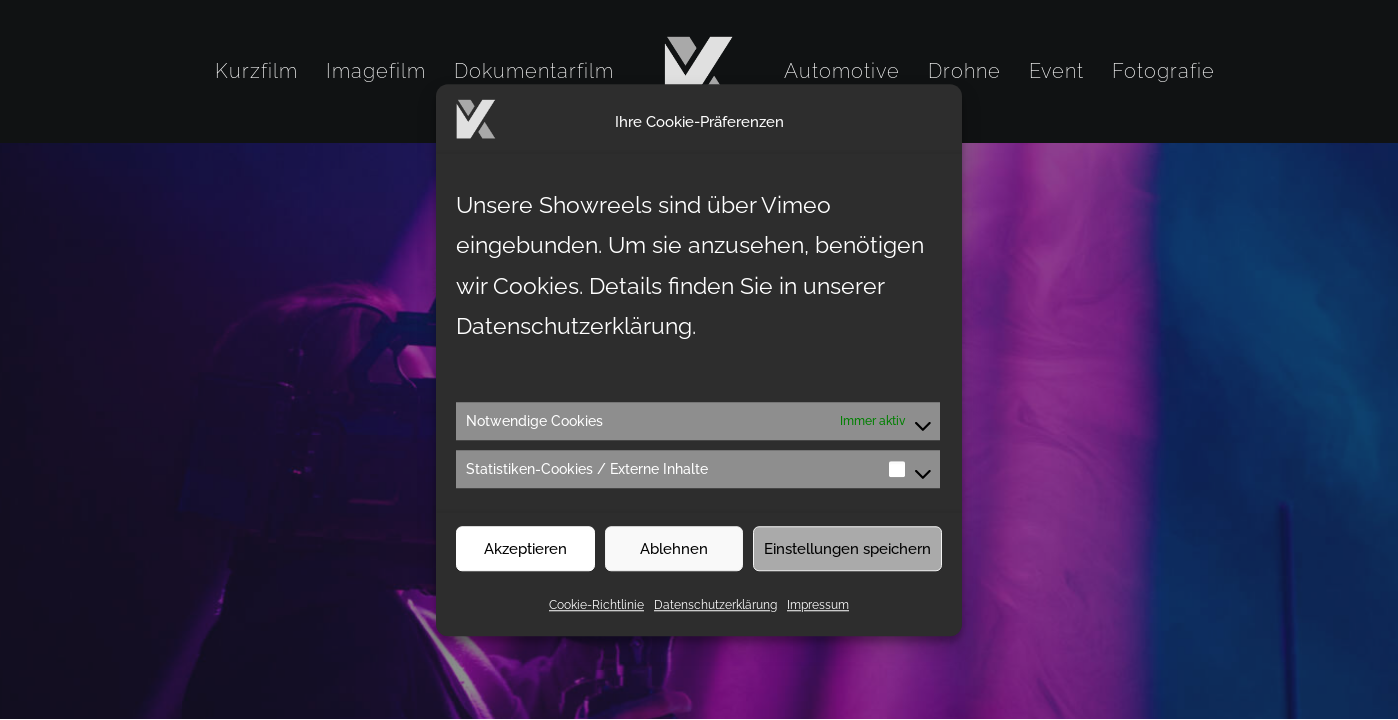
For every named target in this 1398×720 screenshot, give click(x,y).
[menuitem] (256, 71)
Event (1056, 71)
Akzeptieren (525, 561)
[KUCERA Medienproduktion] (699, 71)
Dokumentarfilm (534, 71)
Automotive (842, 71)
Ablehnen (674, 561)
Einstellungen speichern (847, 561)
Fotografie (1163, 71)
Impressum (818, 618)
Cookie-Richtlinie (596, 618)
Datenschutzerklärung (715, 618)
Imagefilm (376, 71)
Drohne (964, 71)
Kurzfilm (256, 71)
